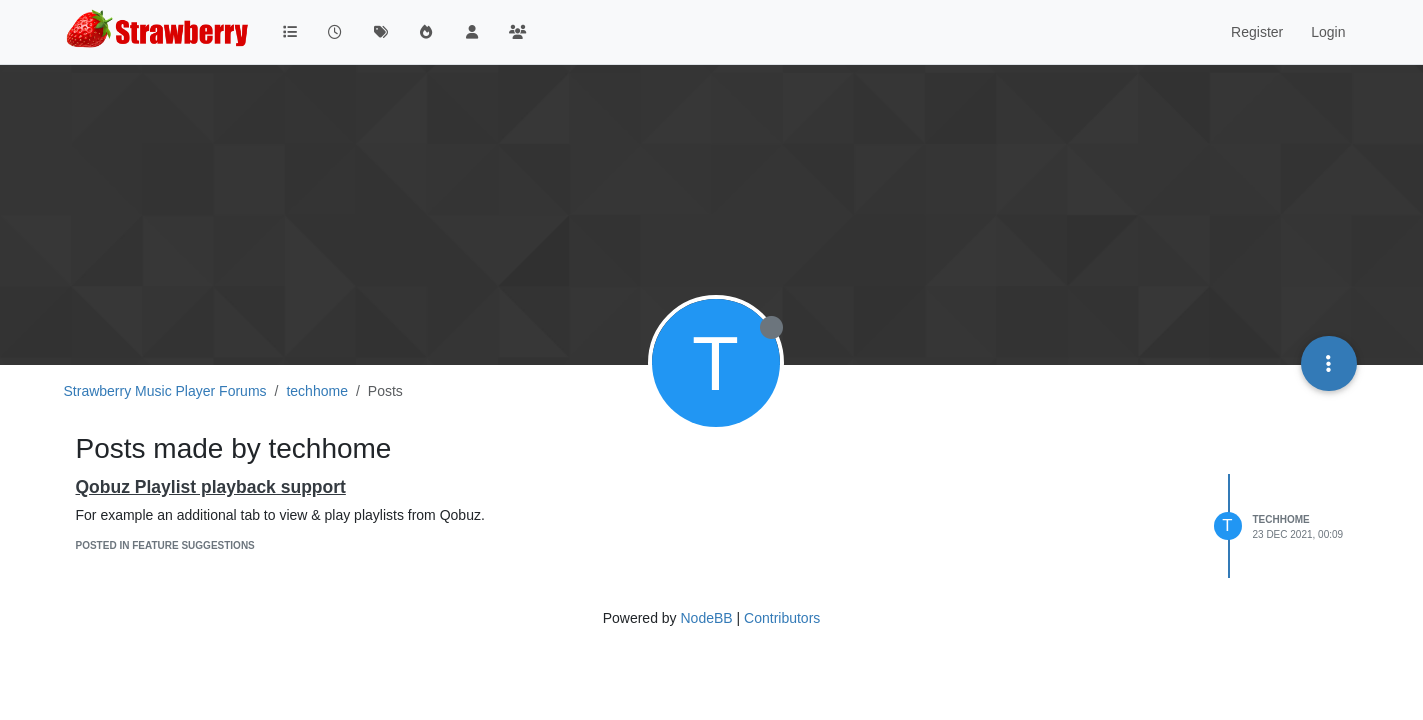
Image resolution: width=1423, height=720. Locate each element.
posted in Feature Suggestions (165, 545)
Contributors (782, 618)
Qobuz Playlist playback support (211, 487)
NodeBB (706, 618)
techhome (1281, 519)
